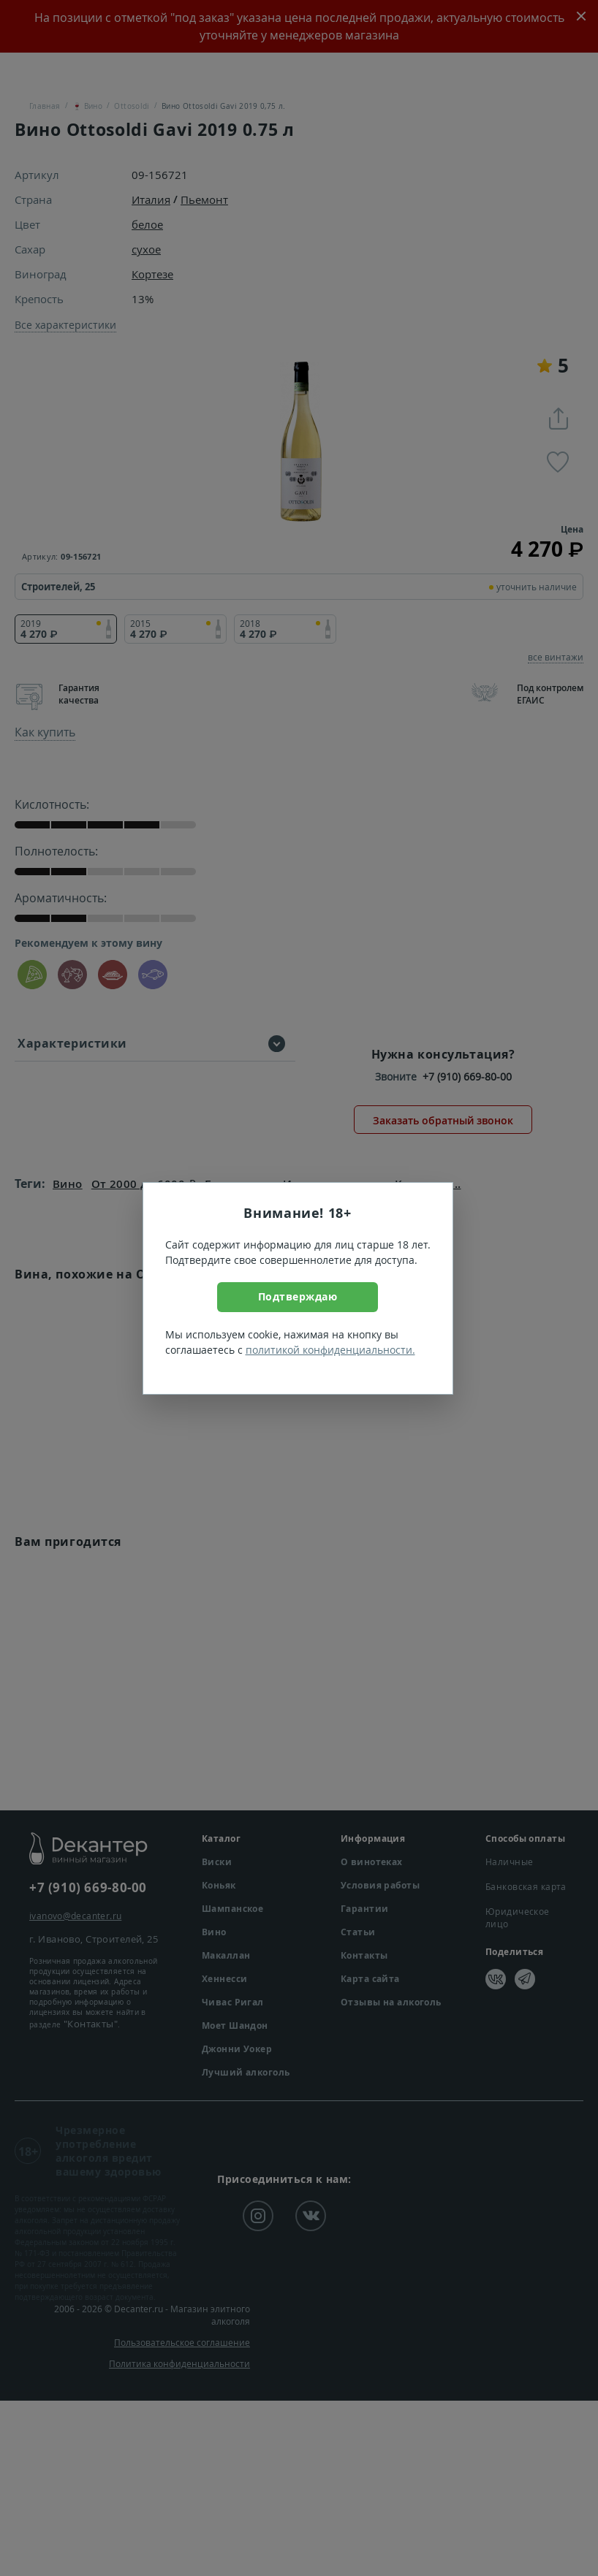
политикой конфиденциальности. (330, 1350)
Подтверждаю (298, 1296)
